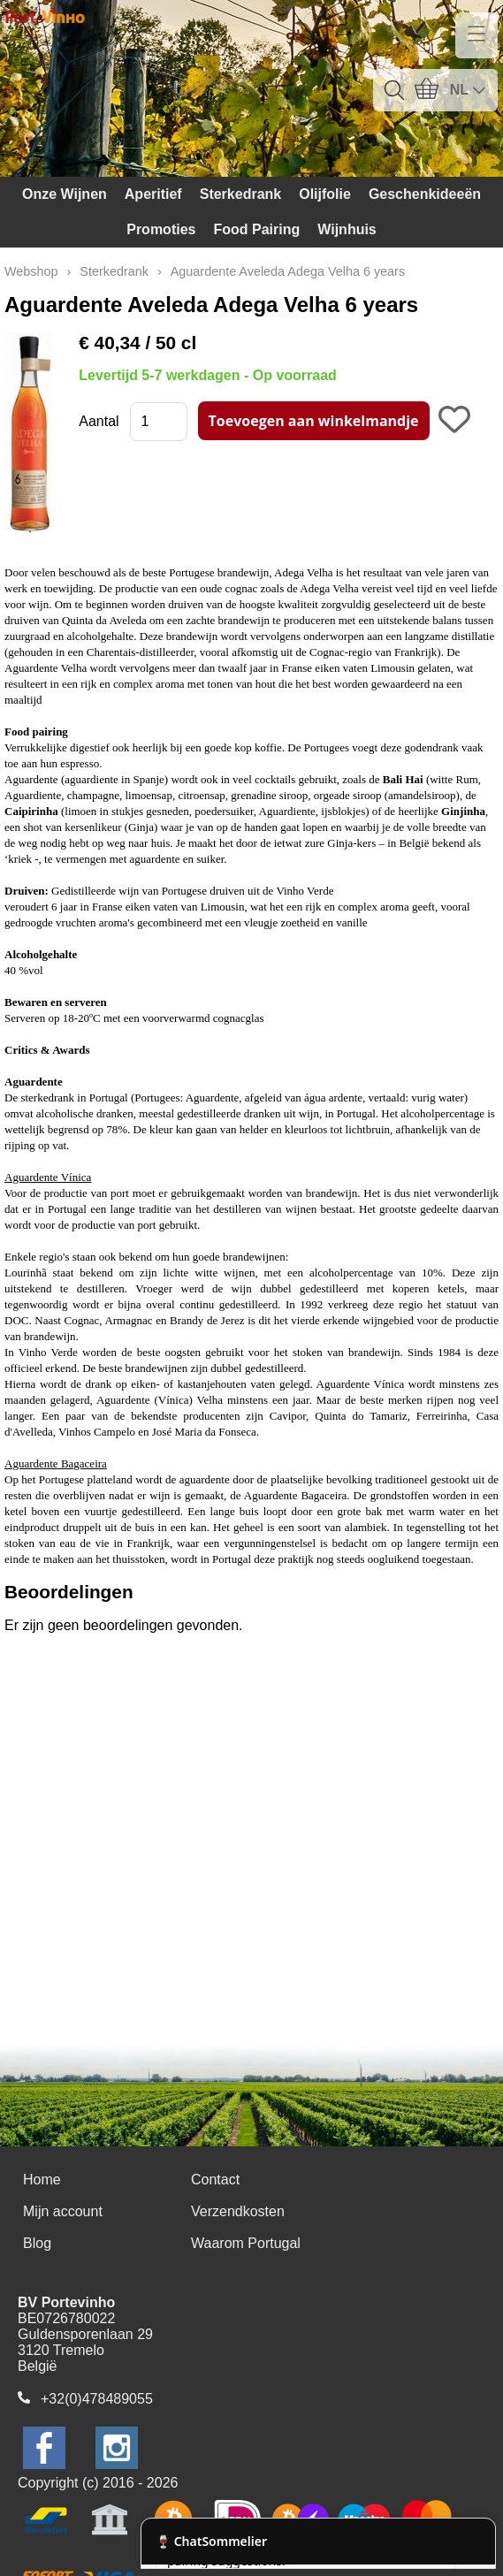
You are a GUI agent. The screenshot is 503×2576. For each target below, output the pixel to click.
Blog (37, 2243)
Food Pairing (256, 229)
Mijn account (63, 2211)
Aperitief (153, 194)
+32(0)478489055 (97, 2398)
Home (42, 2179)
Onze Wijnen (64, 194)
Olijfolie (325, 194)
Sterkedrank (241, 194)
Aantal (98, 421)
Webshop (31, 271)
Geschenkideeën (425, 194)
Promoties (160, 229)
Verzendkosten (238, 2211)
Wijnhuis (347, 229)
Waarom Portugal (246, 2243)
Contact (215, 2179)
